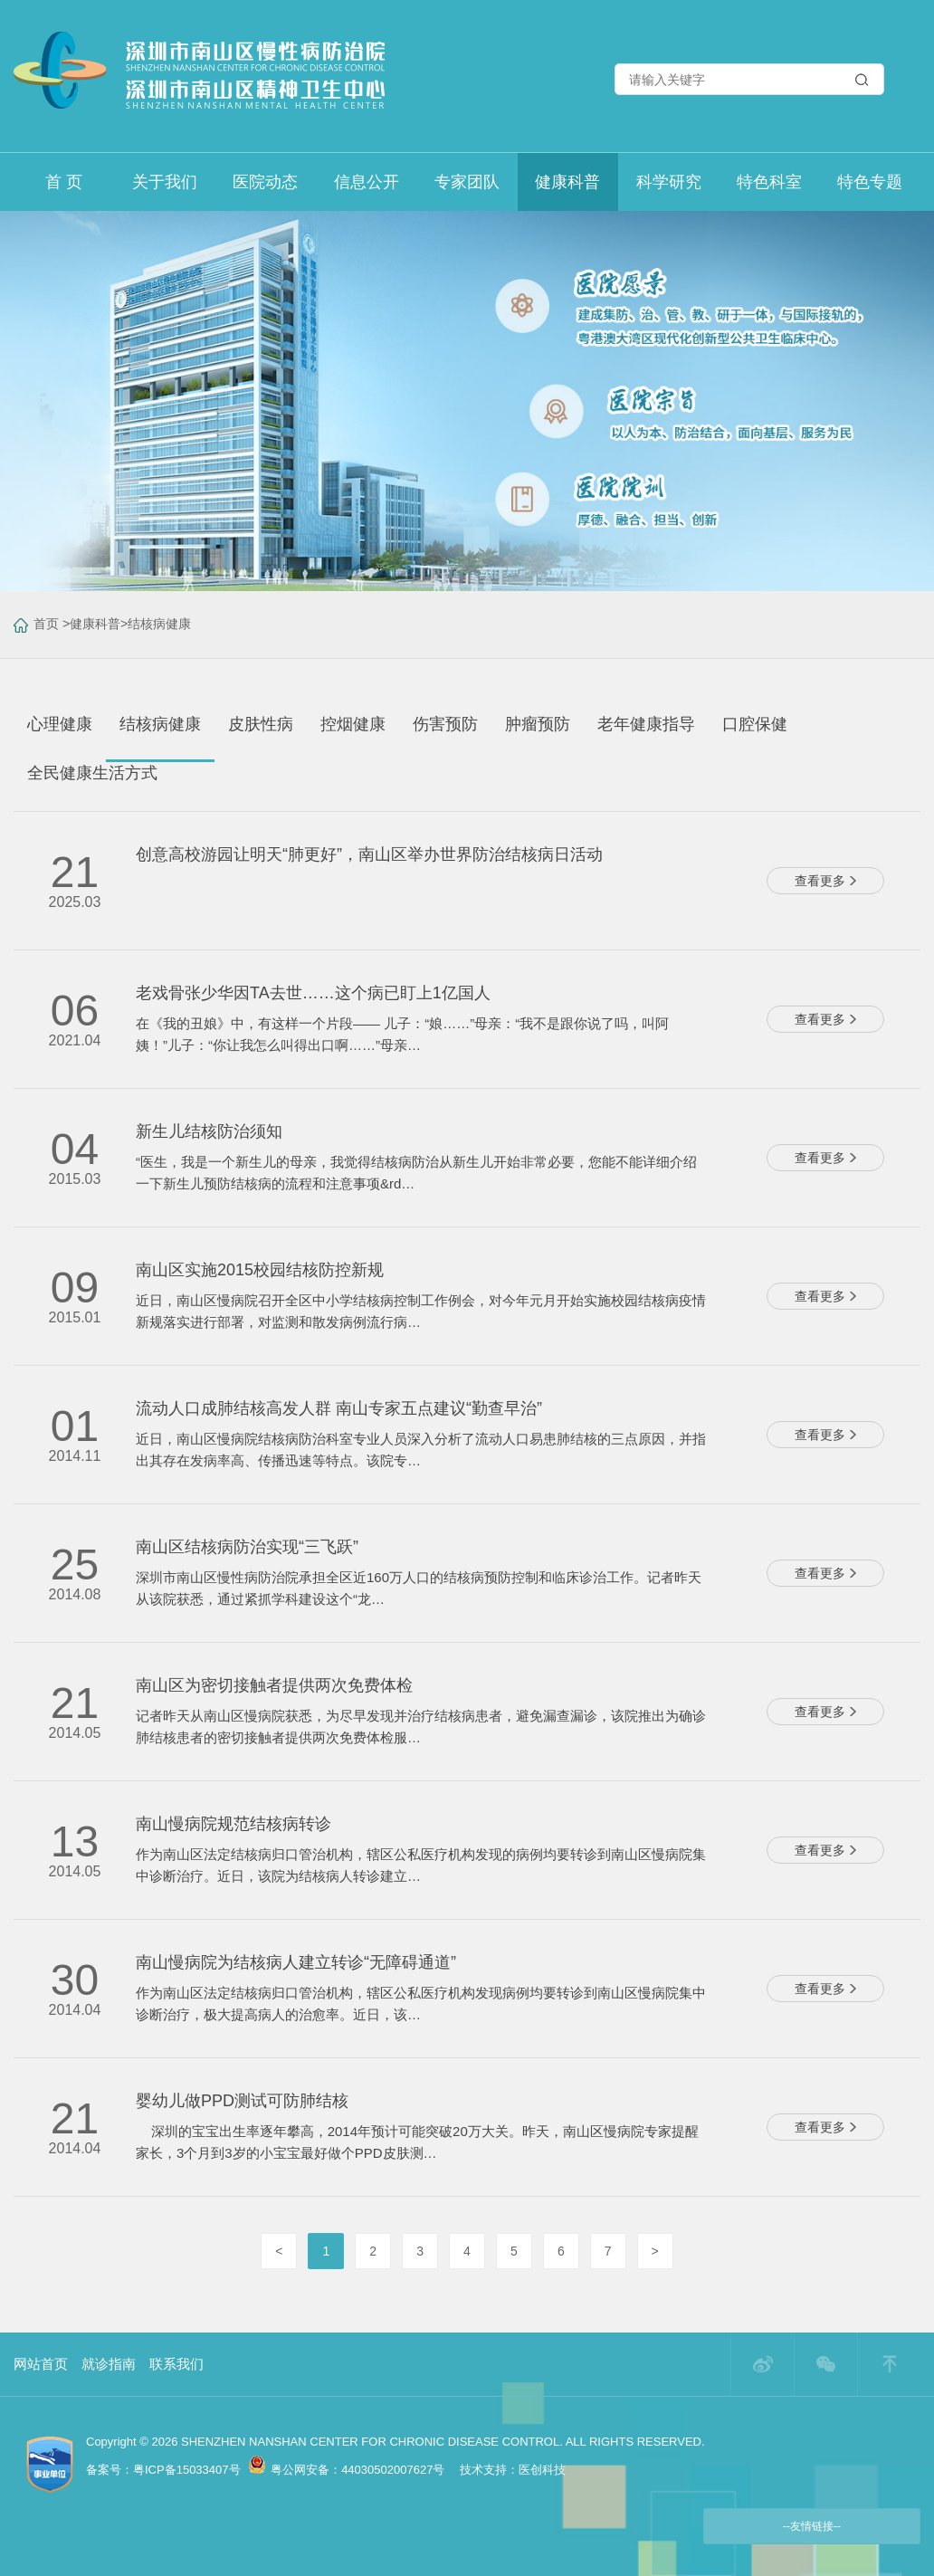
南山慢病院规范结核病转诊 (233, 1824)
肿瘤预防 (537, 724)
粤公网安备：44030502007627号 (346, 2469)
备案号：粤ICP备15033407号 (163, 2469)
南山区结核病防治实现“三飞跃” (247, 1547)
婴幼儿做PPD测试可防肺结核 (242, 2101)
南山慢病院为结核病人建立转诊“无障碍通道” (296, 1962)
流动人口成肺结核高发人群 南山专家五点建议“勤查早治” (339, 1408)
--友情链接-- (812, 2526)
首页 (46, 623)
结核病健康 (159, 623)
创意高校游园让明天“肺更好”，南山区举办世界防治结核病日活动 (369, 854)
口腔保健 (754, 724)
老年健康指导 (646, 724)
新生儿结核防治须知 (209, 1131)
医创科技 (542, 2469)
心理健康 (59, 724)
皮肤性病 (260, 724)
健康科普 (95, 623)
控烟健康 (353, 724)
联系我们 (176, 2363)
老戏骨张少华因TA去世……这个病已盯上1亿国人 (313, 993)
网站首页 (41, 2363)
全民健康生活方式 (92, 773)
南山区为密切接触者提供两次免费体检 (274, 1685)
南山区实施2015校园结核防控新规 (260, 1270)
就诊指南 (108, 2363)
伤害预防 (445, 724)
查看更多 (825, 880)
